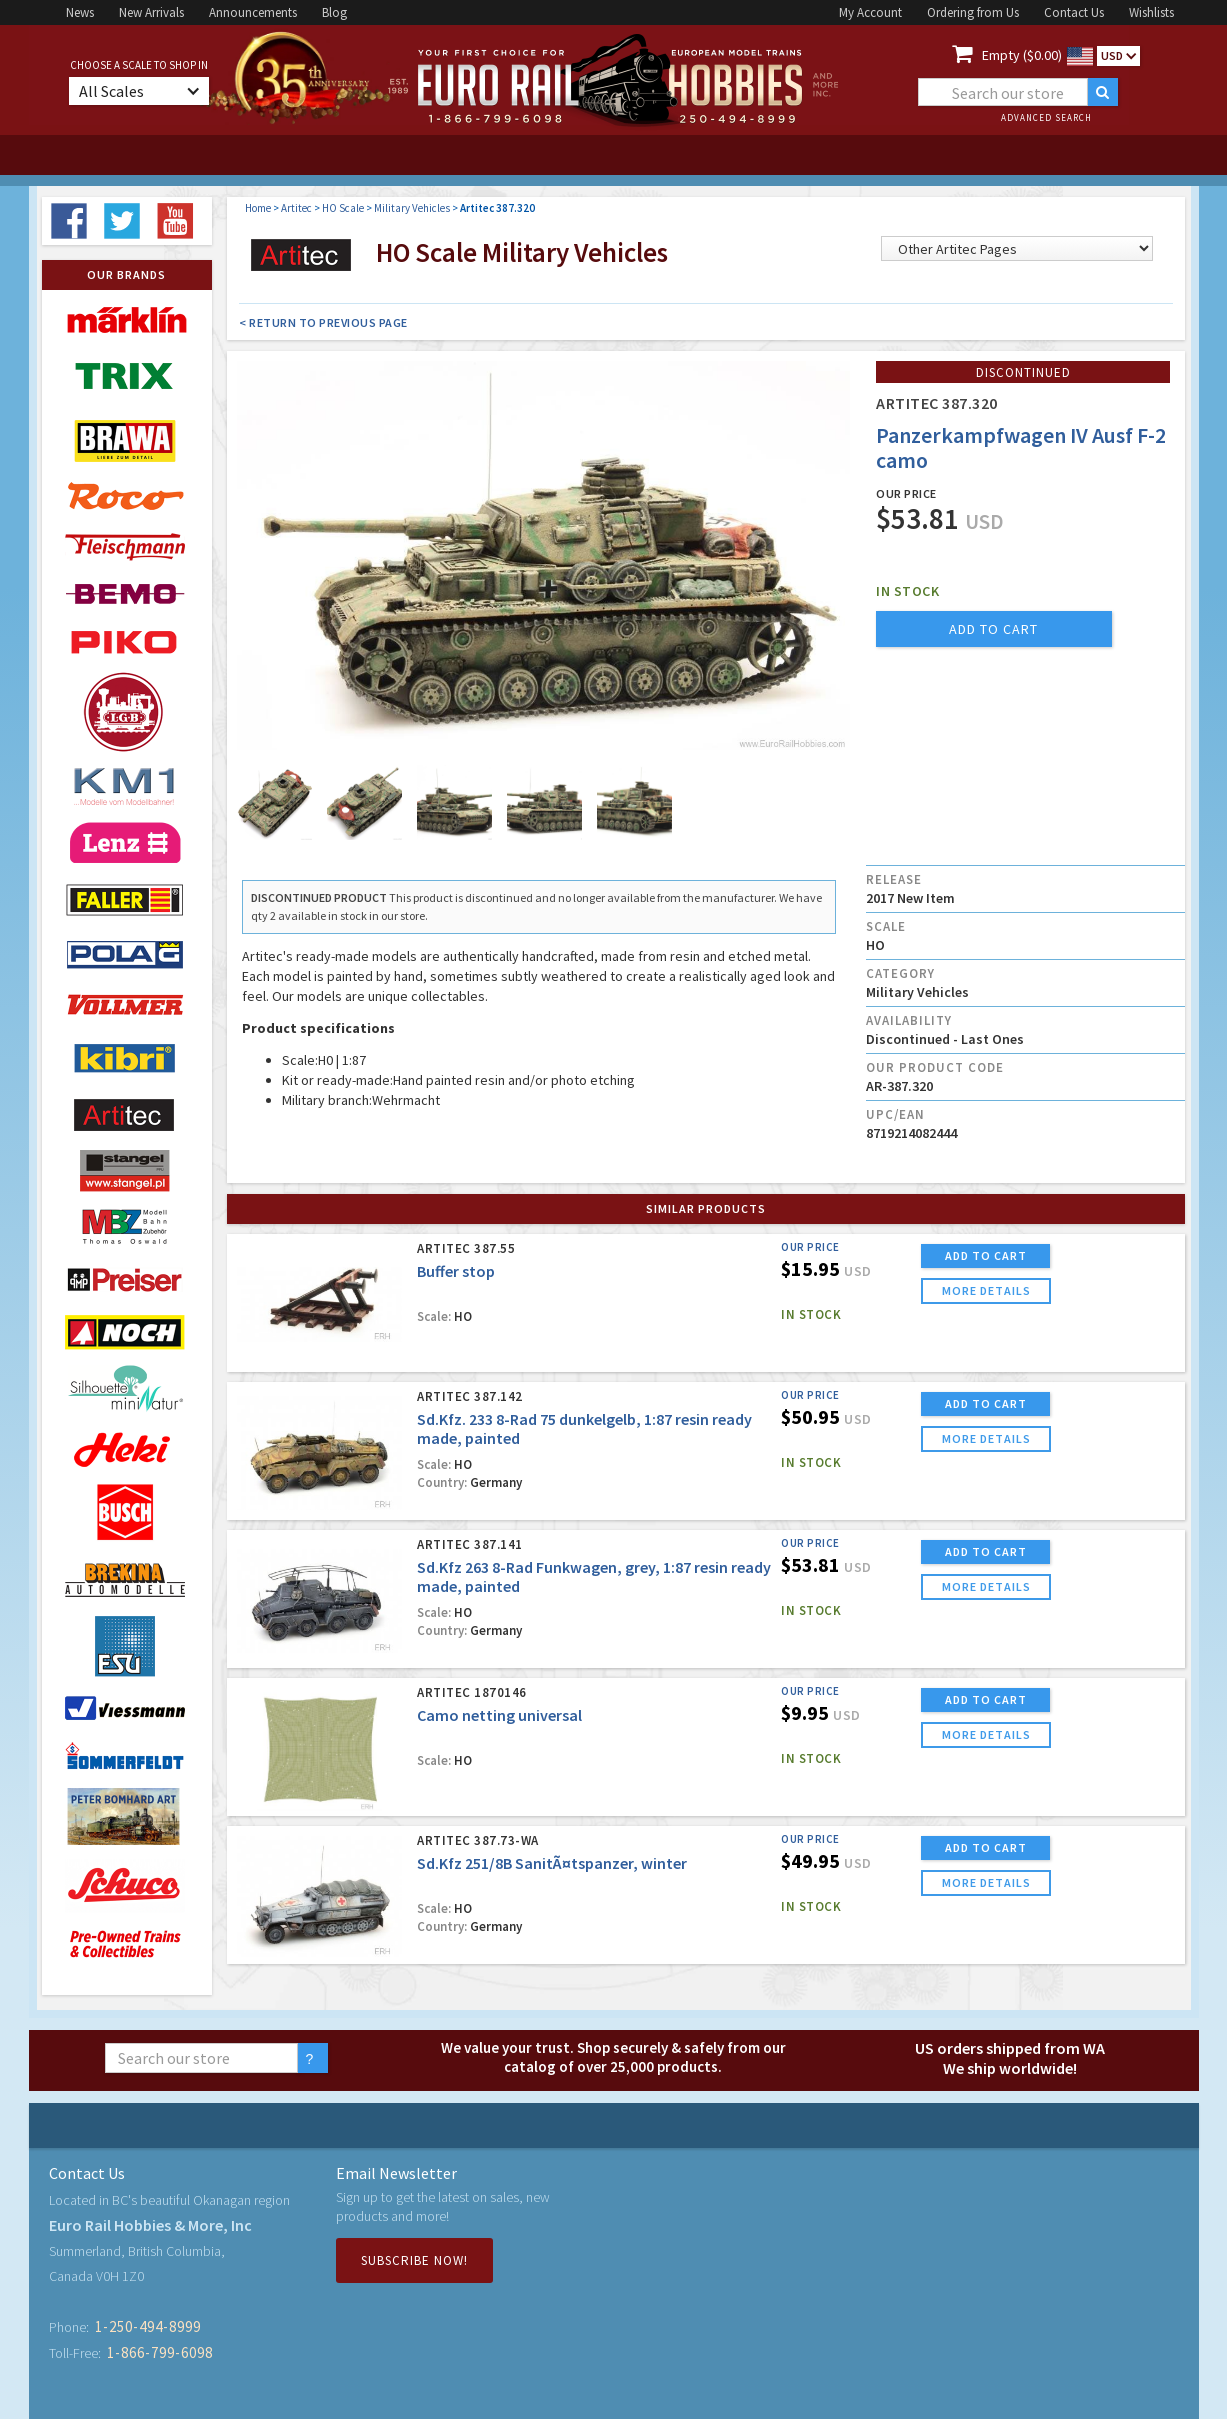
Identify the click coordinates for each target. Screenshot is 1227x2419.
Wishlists (1151, 12)
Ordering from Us (973, 12)
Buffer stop (456, 1271)
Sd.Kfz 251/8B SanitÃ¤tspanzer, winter (552, 1863)
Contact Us (1074, 12)
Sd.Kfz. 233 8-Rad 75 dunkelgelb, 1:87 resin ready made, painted (584, 1428)
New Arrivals (151, 12)
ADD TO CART (986, 1255)
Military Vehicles (412, 208)
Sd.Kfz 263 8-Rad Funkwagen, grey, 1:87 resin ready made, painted (594, 1576)
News (80, 12)
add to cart (993, 629)
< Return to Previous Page (323, 322)
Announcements (253, 12)
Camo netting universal (499, 1715)
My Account (870, 12)
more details (986, 1290)
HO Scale (343, 208)
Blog (334, 12)
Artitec (296, 208)
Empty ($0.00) (1022, 55)
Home (258, 208)
